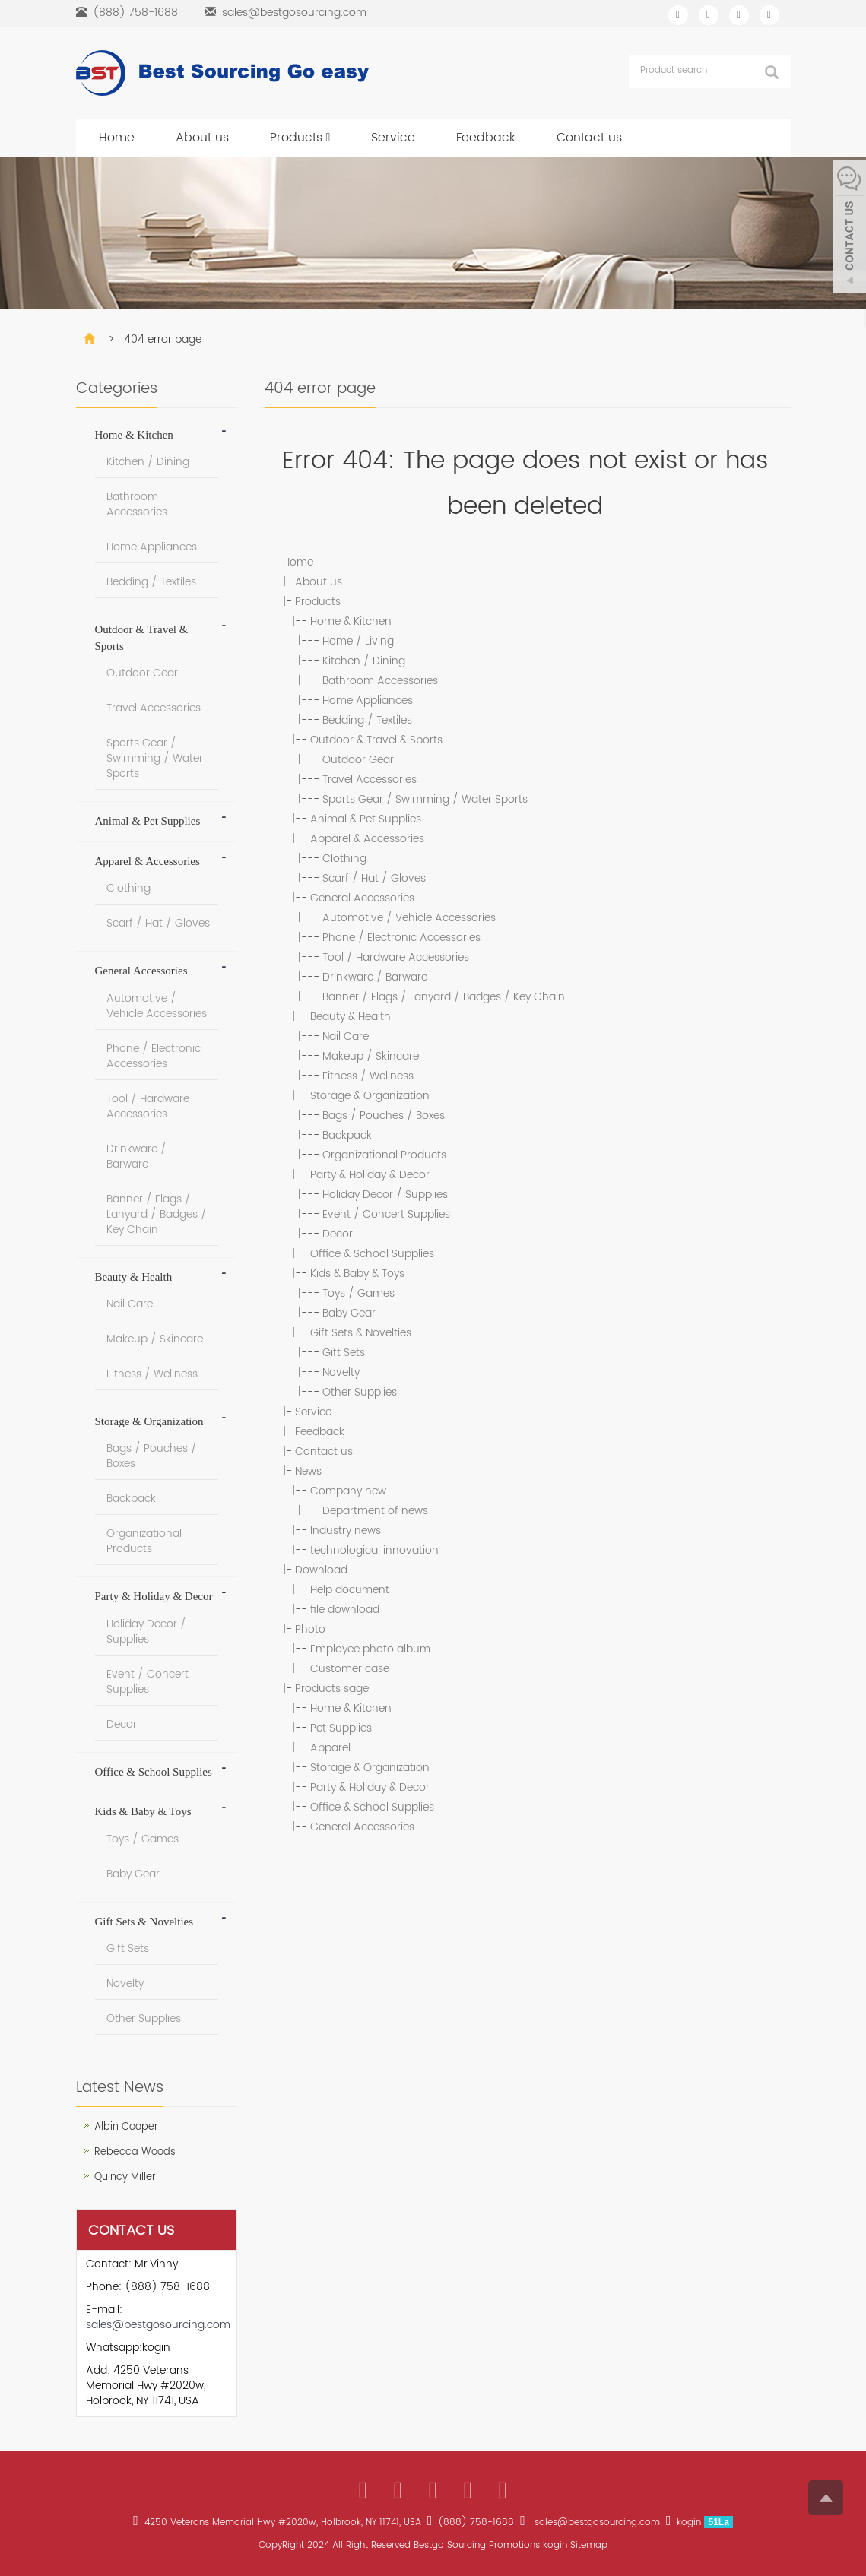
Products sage (332, 1688)
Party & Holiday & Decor (370, 1174)
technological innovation (374, 1550)
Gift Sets (343, 1352)
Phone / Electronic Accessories (401, 937)
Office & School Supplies (372, 1254)
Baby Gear (349, 1313)
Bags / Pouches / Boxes (383, 1115)
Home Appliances (367, 700)
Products (300, 137)
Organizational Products (384, 1155)
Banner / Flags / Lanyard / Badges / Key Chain (443, 997)
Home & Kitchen (351, 621)
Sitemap (588, 2545)
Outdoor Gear (358, 759)
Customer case (349, 1669)
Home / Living (358, 641)
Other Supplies (359, 1392)
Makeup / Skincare (370, 1056)
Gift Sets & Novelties (360, 1333)
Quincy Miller (125, 2177)
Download (321, 1570)
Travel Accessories (369, 779)
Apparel (330, 1748)
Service (393, 137)
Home (117, 137)
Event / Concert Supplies (386, 1214)
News (308, 1471)
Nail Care (345, 1036)
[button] (328, 137)
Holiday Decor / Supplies (385, 1194)
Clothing (344, 858)
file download (344, 1609)
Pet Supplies (341, 1728)
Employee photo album (370, 1649)
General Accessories (362, 898)
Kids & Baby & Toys (357, 1273)
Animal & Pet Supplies (365, 819)
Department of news (375, 1510)
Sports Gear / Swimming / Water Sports (425, 799)
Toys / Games (358, 1293)
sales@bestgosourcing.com (294, 12)
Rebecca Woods (135, 2152)
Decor (337, 1234)
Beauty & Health (350, 1016)
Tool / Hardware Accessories (395, 957)
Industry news (345, 1530)
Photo (310, 1629)
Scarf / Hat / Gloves (374, 878)
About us (202, 137)
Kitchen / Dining (363, 661)
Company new (348, 1491)
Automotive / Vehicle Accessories (409, 918)
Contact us (589, 137)
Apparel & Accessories (367, 839)
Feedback (485, 137)
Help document (349, 1590)
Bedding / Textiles (367, 720)
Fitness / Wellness (368, 1076)
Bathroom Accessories (380, 680)
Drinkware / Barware (374, 977)
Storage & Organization (370, 1095)
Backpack (347, 1135)
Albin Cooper (126, 2127)
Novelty (341, 1372)
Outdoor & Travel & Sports (376, 740)
